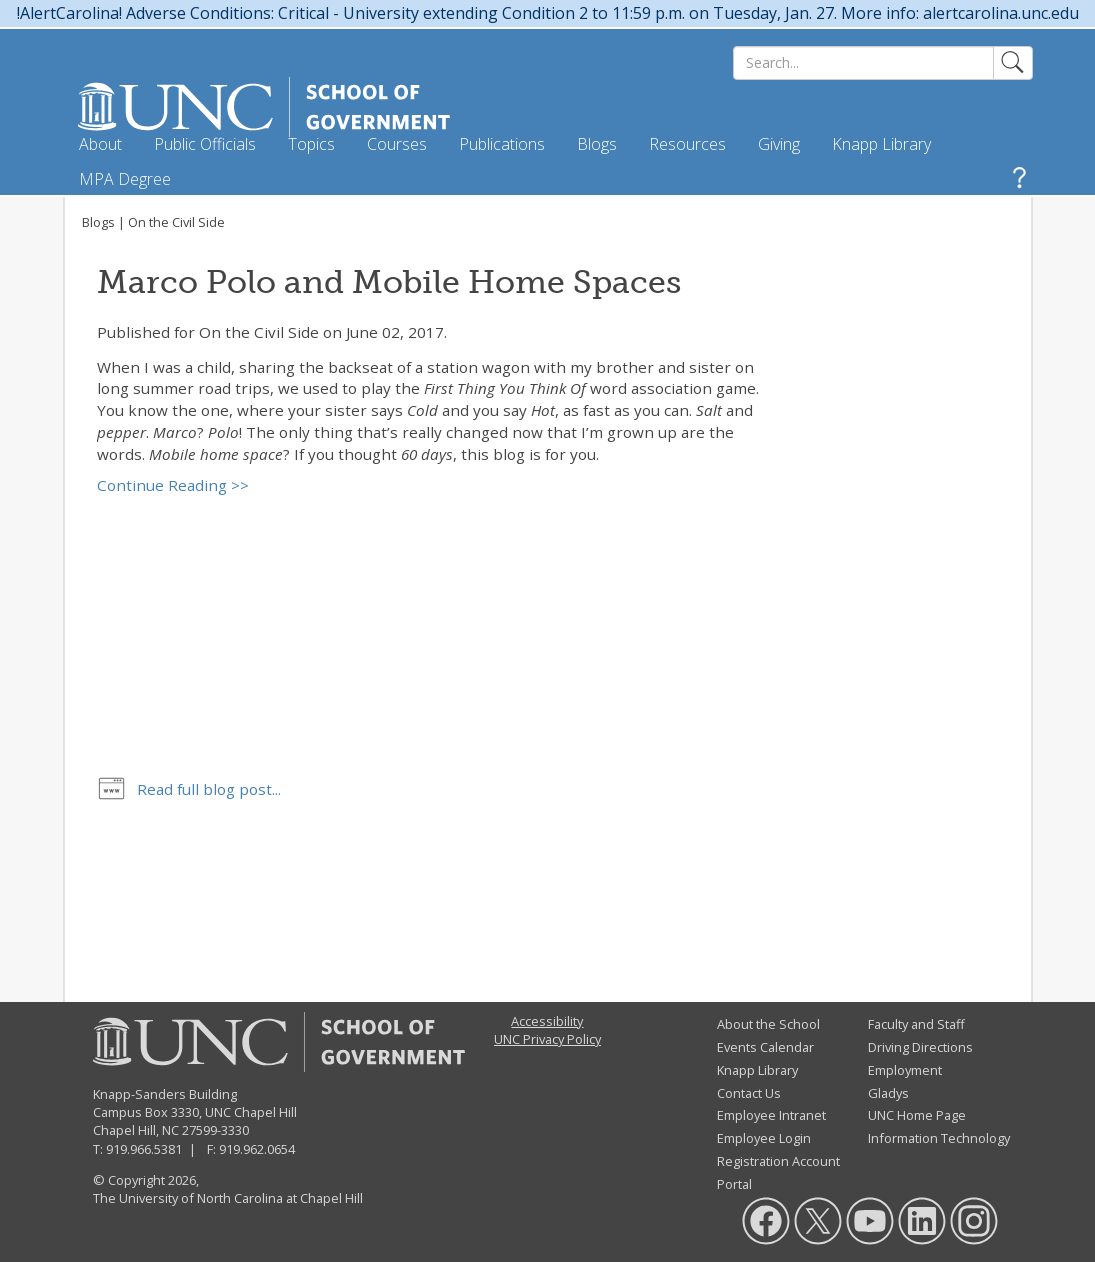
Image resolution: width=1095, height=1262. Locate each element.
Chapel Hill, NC (136, 1130)
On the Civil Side (176, 222)
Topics (311, 144)
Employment (905, 1070)
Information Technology (939, 1138)
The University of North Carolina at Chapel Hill (228, 1198)
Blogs (597, 144)
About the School (768, 1024)
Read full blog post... (209, 789)
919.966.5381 (144, 1149)
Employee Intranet (771, 1115)
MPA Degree (125, 179)
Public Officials (205, 144)
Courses (397, 144)
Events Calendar (765, 1047)
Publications (502, 144)
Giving (779, 144)
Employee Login (764, 1138)
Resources (687, 144)
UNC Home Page (917, 1115)
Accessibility (547, 1021)
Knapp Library (881, 144)
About (100, 144)
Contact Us (749, 1093)
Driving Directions (920, 1047)
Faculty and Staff (916, 1024)
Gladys (888, 1093)
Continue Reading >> (173, 485)
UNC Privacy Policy (547, 1039)
